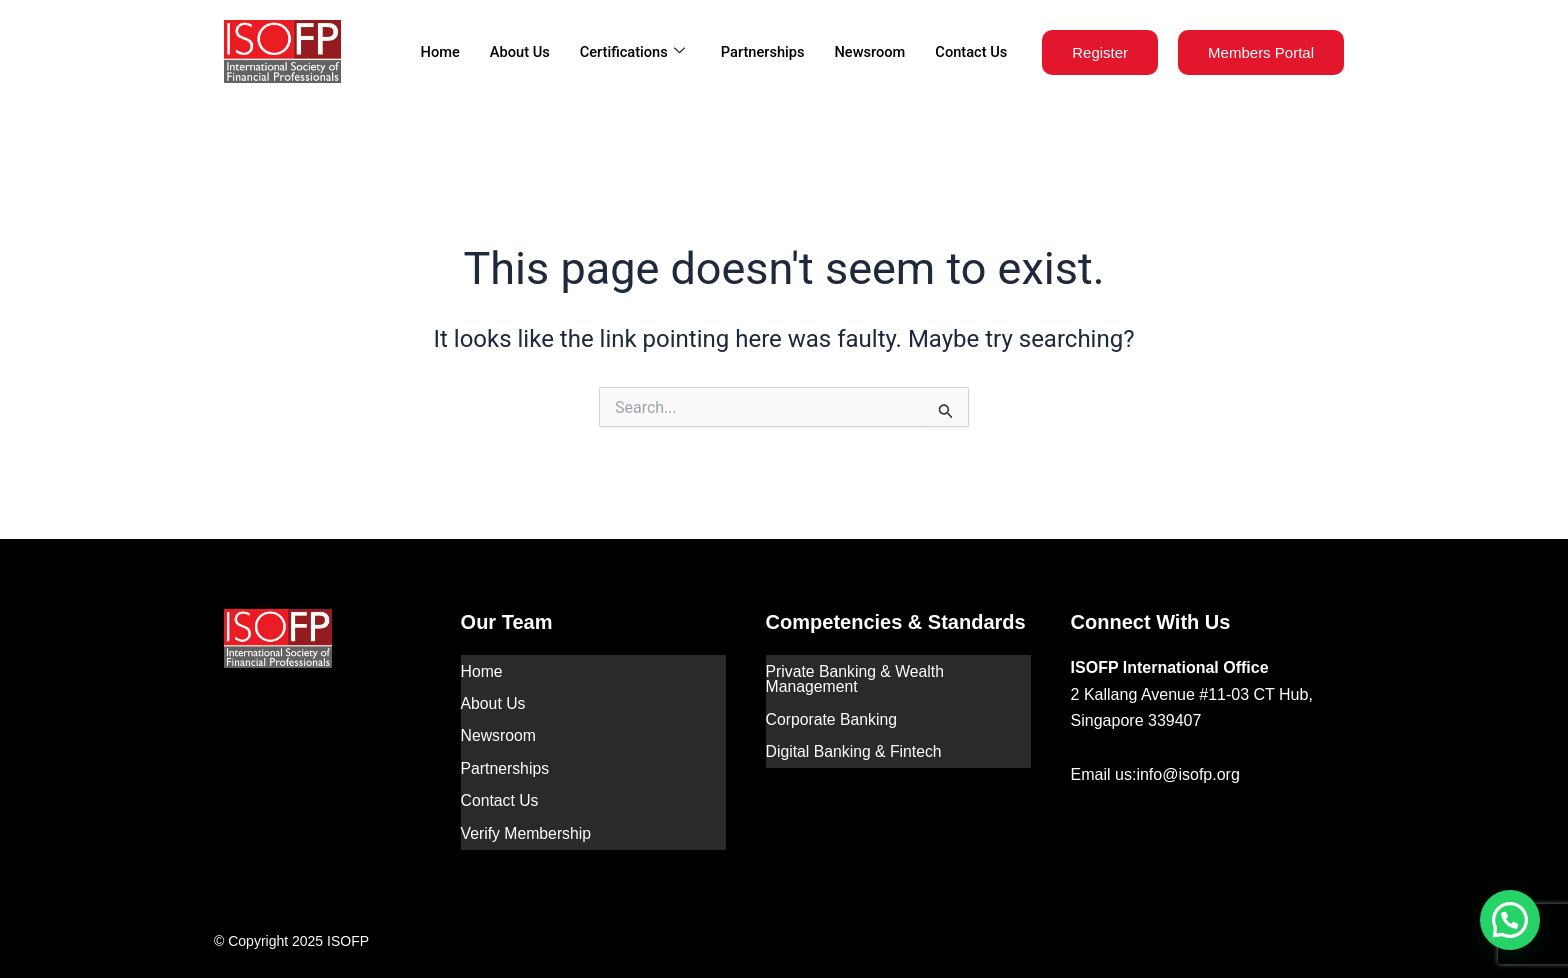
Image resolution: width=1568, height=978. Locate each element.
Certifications (624, 52)
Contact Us (970, 52)
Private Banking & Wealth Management (856, 677)
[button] (1510, 920)
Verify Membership (527, 819)
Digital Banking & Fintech (855, 745)
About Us (511, 52)
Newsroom (867, 52)
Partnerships (758, 52)
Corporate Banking (832, 715)
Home (430, 52)
